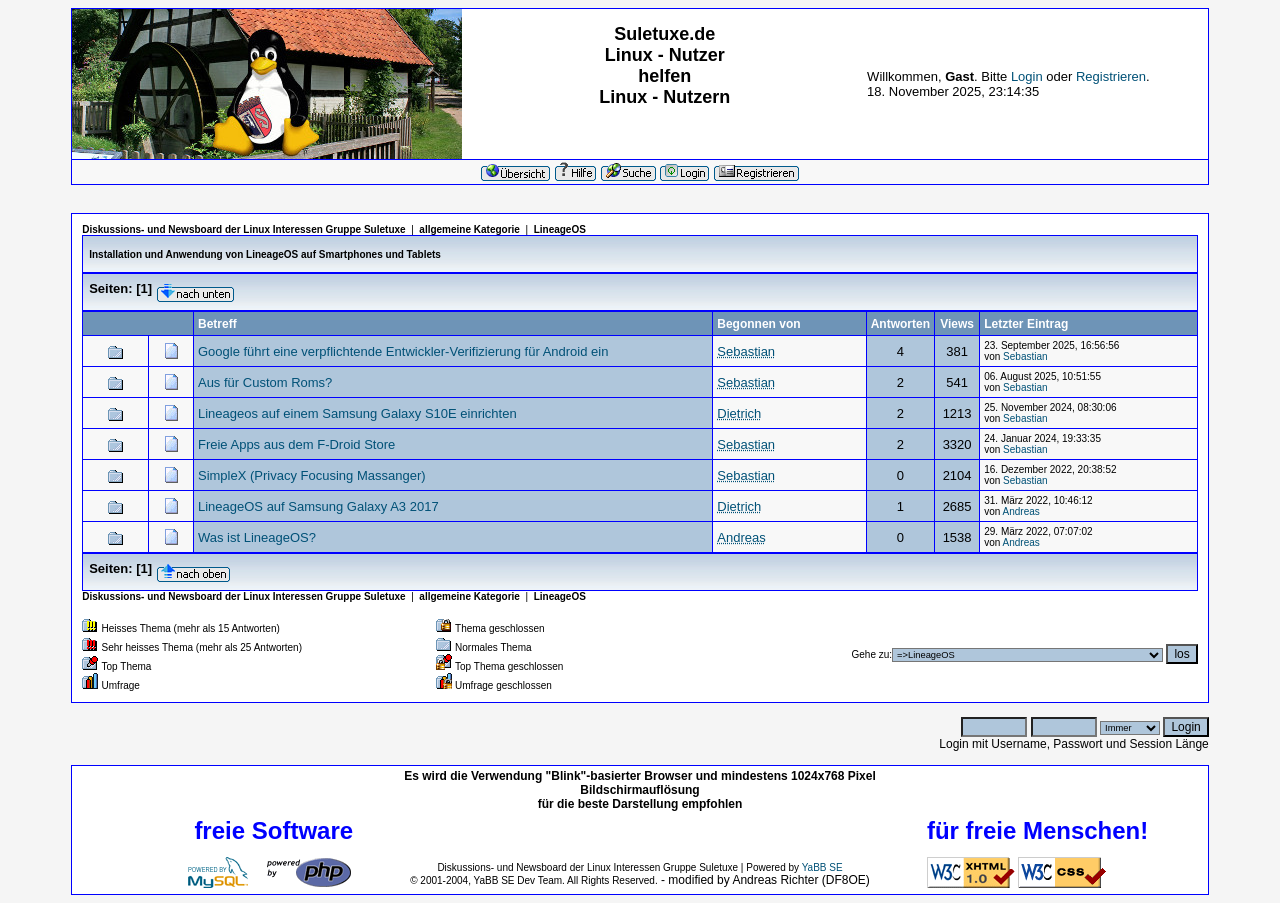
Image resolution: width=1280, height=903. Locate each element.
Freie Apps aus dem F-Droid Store (296, 444)
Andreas (1021, 511)
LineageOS (560, 229)
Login (1027, 76)
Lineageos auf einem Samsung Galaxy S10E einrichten (357, 413)
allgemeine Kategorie (469, 229)
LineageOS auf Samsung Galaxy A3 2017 (318, 506)
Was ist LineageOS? (257, 537)
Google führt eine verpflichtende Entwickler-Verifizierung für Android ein (403, 351)
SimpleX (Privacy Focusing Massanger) (312, 475)
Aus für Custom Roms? (265, 382)
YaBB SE (822, 867)
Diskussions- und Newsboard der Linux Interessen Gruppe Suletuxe (243, 229)
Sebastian (1025, 356)
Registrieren (1111, 76)
